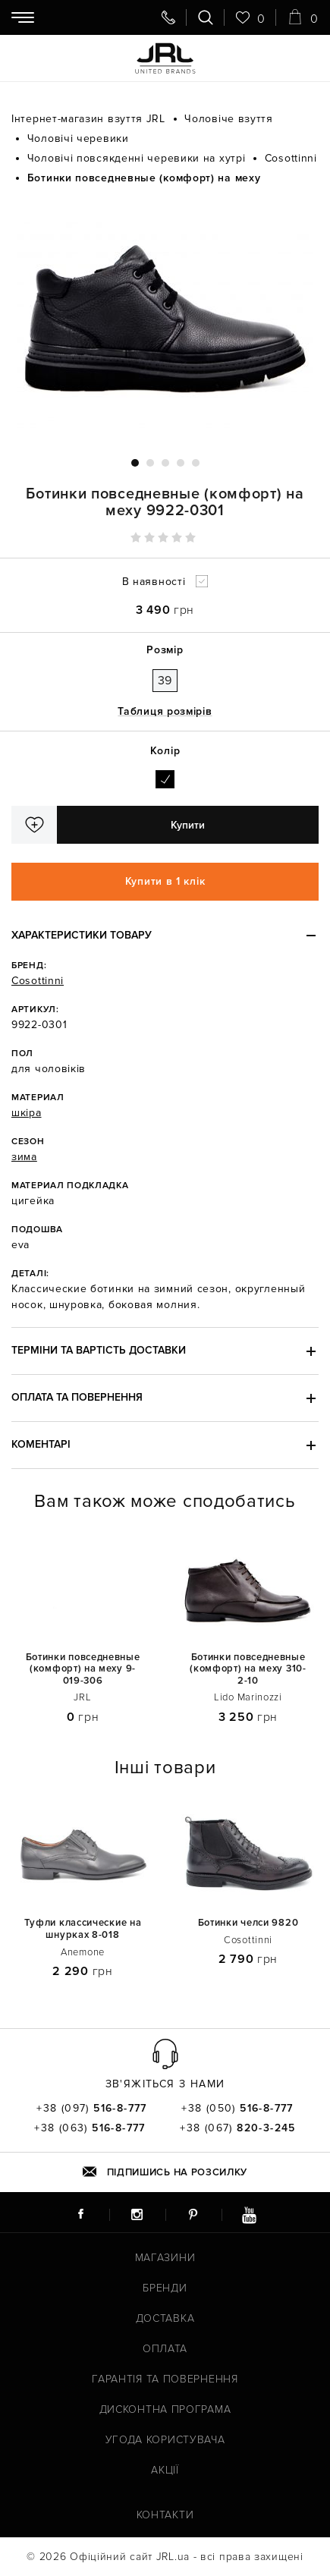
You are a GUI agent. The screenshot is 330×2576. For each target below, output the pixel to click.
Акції (165, 2470)
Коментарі (41, 1444)
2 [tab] (150, 463)
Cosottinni (37, 980)
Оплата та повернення (77, 1397)
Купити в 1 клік (165, 881)
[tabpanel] (165, 321)
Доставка (165, 2318)
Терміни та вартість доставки (98, 1350)
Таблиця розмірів (165, 711)
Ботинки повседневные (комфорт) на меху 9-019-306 (83, 1669)
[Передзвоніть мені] (168, 17)
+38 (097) (91, 2109)
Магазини (165, 2257)
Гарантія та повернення (164, 2379)
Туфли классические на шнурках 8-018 (83, 1929)
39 (165, 680)
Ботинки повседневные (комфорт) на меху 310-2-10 (248, 1669)
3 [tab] (165, 463)
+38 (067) (238, 2128)
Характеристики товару (81, 935)
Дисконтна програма (165, 2409)
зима (24, 1156)
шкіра (26, 1112)
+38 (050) (237, 2109)
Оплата (165, 2348)
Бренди (165, 2288)
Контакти (165, 2514)
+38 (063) (90, 2128)
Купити (188, 825)
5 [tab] (196, 463)
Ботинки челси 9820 (248, 1923)
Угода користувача (165, 2439)
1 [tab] (135, 463)
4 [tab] (180, 463)
